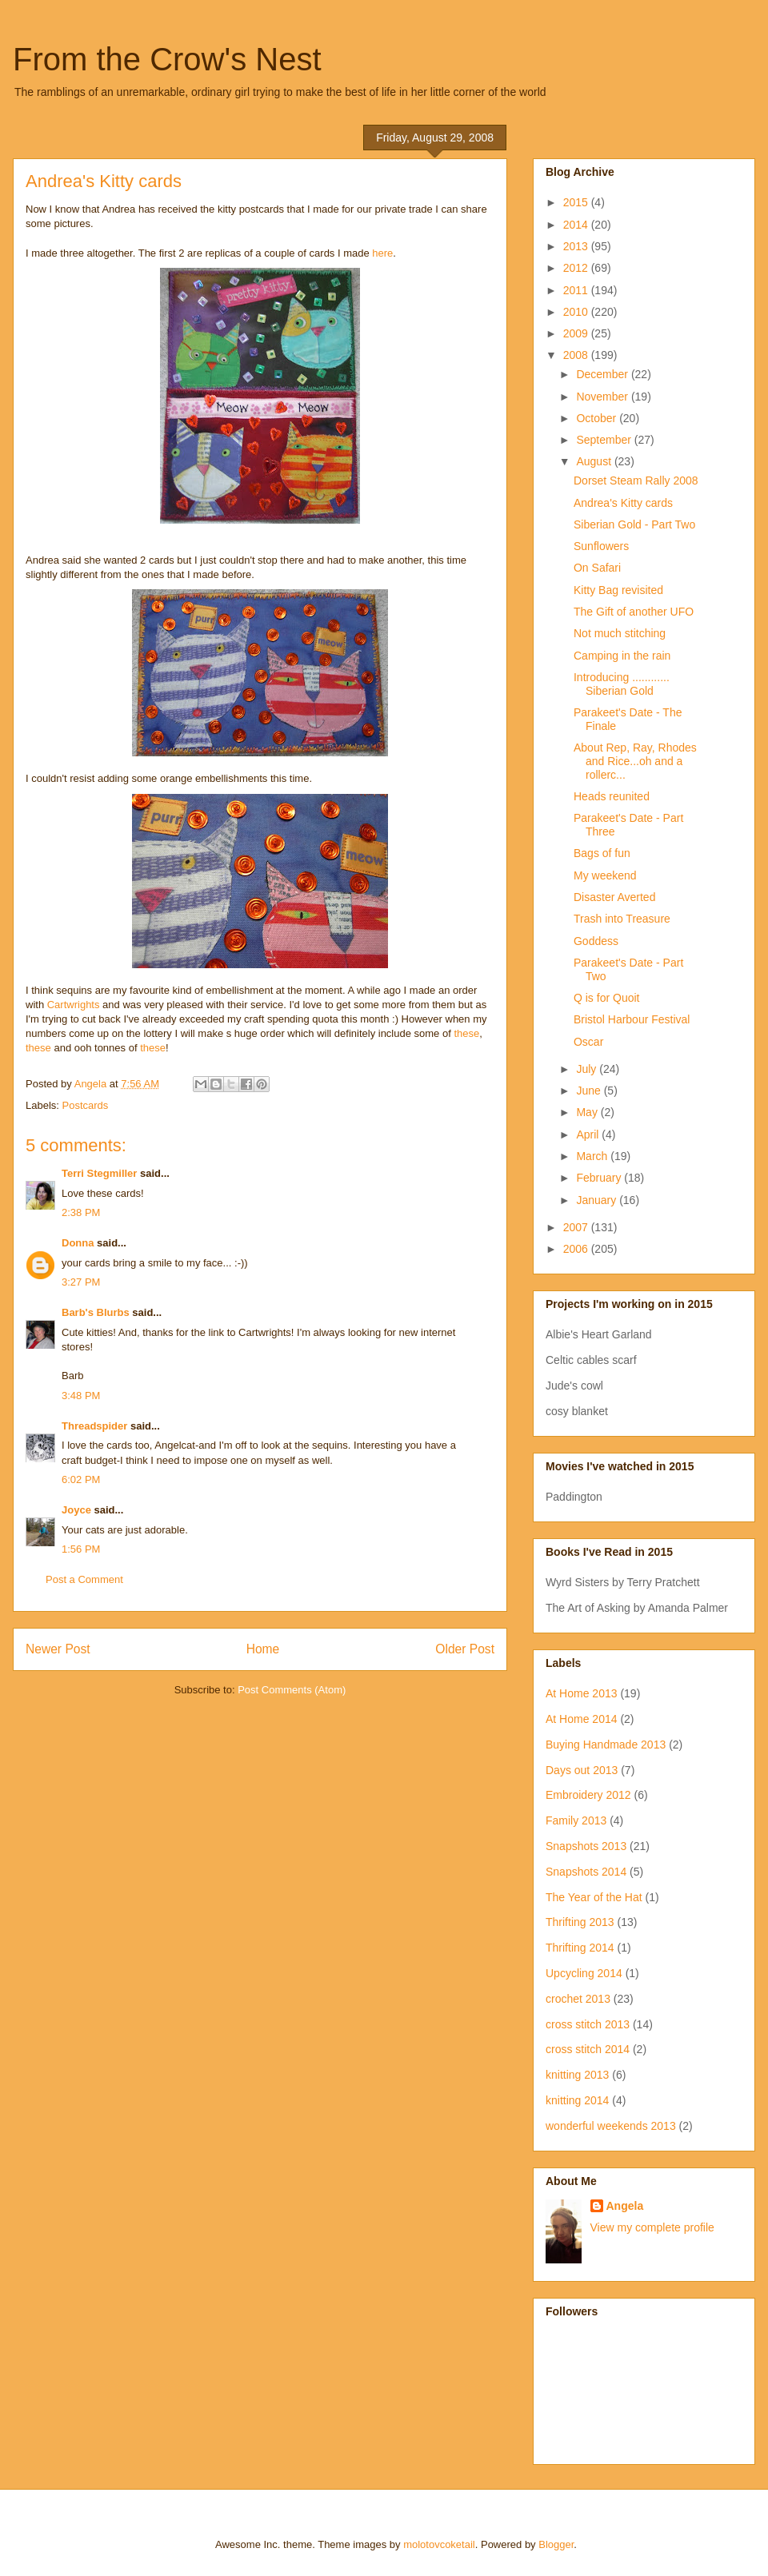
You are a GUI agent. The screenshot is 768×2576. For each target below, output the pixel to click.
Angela (625, 2205)
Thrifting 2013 (580, 1922)
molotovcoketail (439, 2544)
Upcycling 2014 (584, 1973)
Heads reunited (612, 796)
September (605, 439)
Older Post (464, 1649)
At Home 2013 (582, 1693)
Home (263, 1649)
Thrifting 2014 (580, 1947)
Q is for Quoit (606, 997)
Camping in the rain (622, 655)
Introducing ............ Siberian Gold (622, 684)
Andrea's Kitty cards (623, 502)
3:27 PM (81, 1282)
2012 (577, 267)
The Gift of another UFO (634, 611)
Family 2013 (576, 1820)
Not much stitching (620, 633)
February (600, 1177)
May (588, 1112)
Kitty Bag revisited (618, 590)
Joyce (76, 1510)
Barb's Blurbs (96, 1312)
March (593, 1156)
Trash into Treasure (622, 918)
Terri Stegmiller (99, 1173)
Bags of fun (602, 853)
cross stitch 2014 (588, 2049)
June (589, 1090)
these (466, 1033)
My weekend (605, 875)
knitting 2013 (577, 2074)
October (597, 418)
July (587, 1069)
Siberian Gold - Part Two (634, 524)
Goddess (596, 941)
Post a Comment (84, 1579)
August (595, 461)
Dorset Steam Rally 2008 (636, 480)
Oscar (588, 1041)
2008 (577, 355)
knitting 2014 (577, 2100)
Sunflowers (601, 546)
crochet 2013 (578, 1998)
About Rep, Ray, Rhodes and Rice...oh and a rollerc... (635, 761)
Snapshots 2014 (586, 1871)
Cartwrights (73, 1005)
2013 (577, 246)
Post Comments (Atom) (292, 1690)
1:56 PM (81, 1549)
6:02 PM (81, 1479)
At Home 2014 (582, 1719)
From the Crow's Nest (167, 59)
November (603, 396)
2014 (577, 224)
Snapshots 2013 (586, 1846)
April (589, 1134)
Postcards (85, 1105)
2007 (577, 1227)
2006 (577, 1248)
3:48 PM (81, 1396)
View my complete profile (652, 2227)
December (603, 374)
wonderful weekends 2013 (611, 2125)
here (382, 253)
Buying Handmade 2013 (606, 1744)
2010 (577, 311)
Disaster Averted (614, 897)
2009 (577, 333)
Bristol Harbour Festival (632, 1019)
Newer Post (58, 1649)
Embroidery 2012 (588, 1794)
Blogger (556, 2544)
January (597, 1200)
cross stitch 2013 (588, 2024)
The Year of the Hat (594, 1897)
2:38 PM (81, 1212)
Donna (78, 1243)
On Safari (597, 567)
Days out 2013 (582, 1770)
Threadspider (94, 1426)
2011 (577, 290)
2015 (577, 202)
